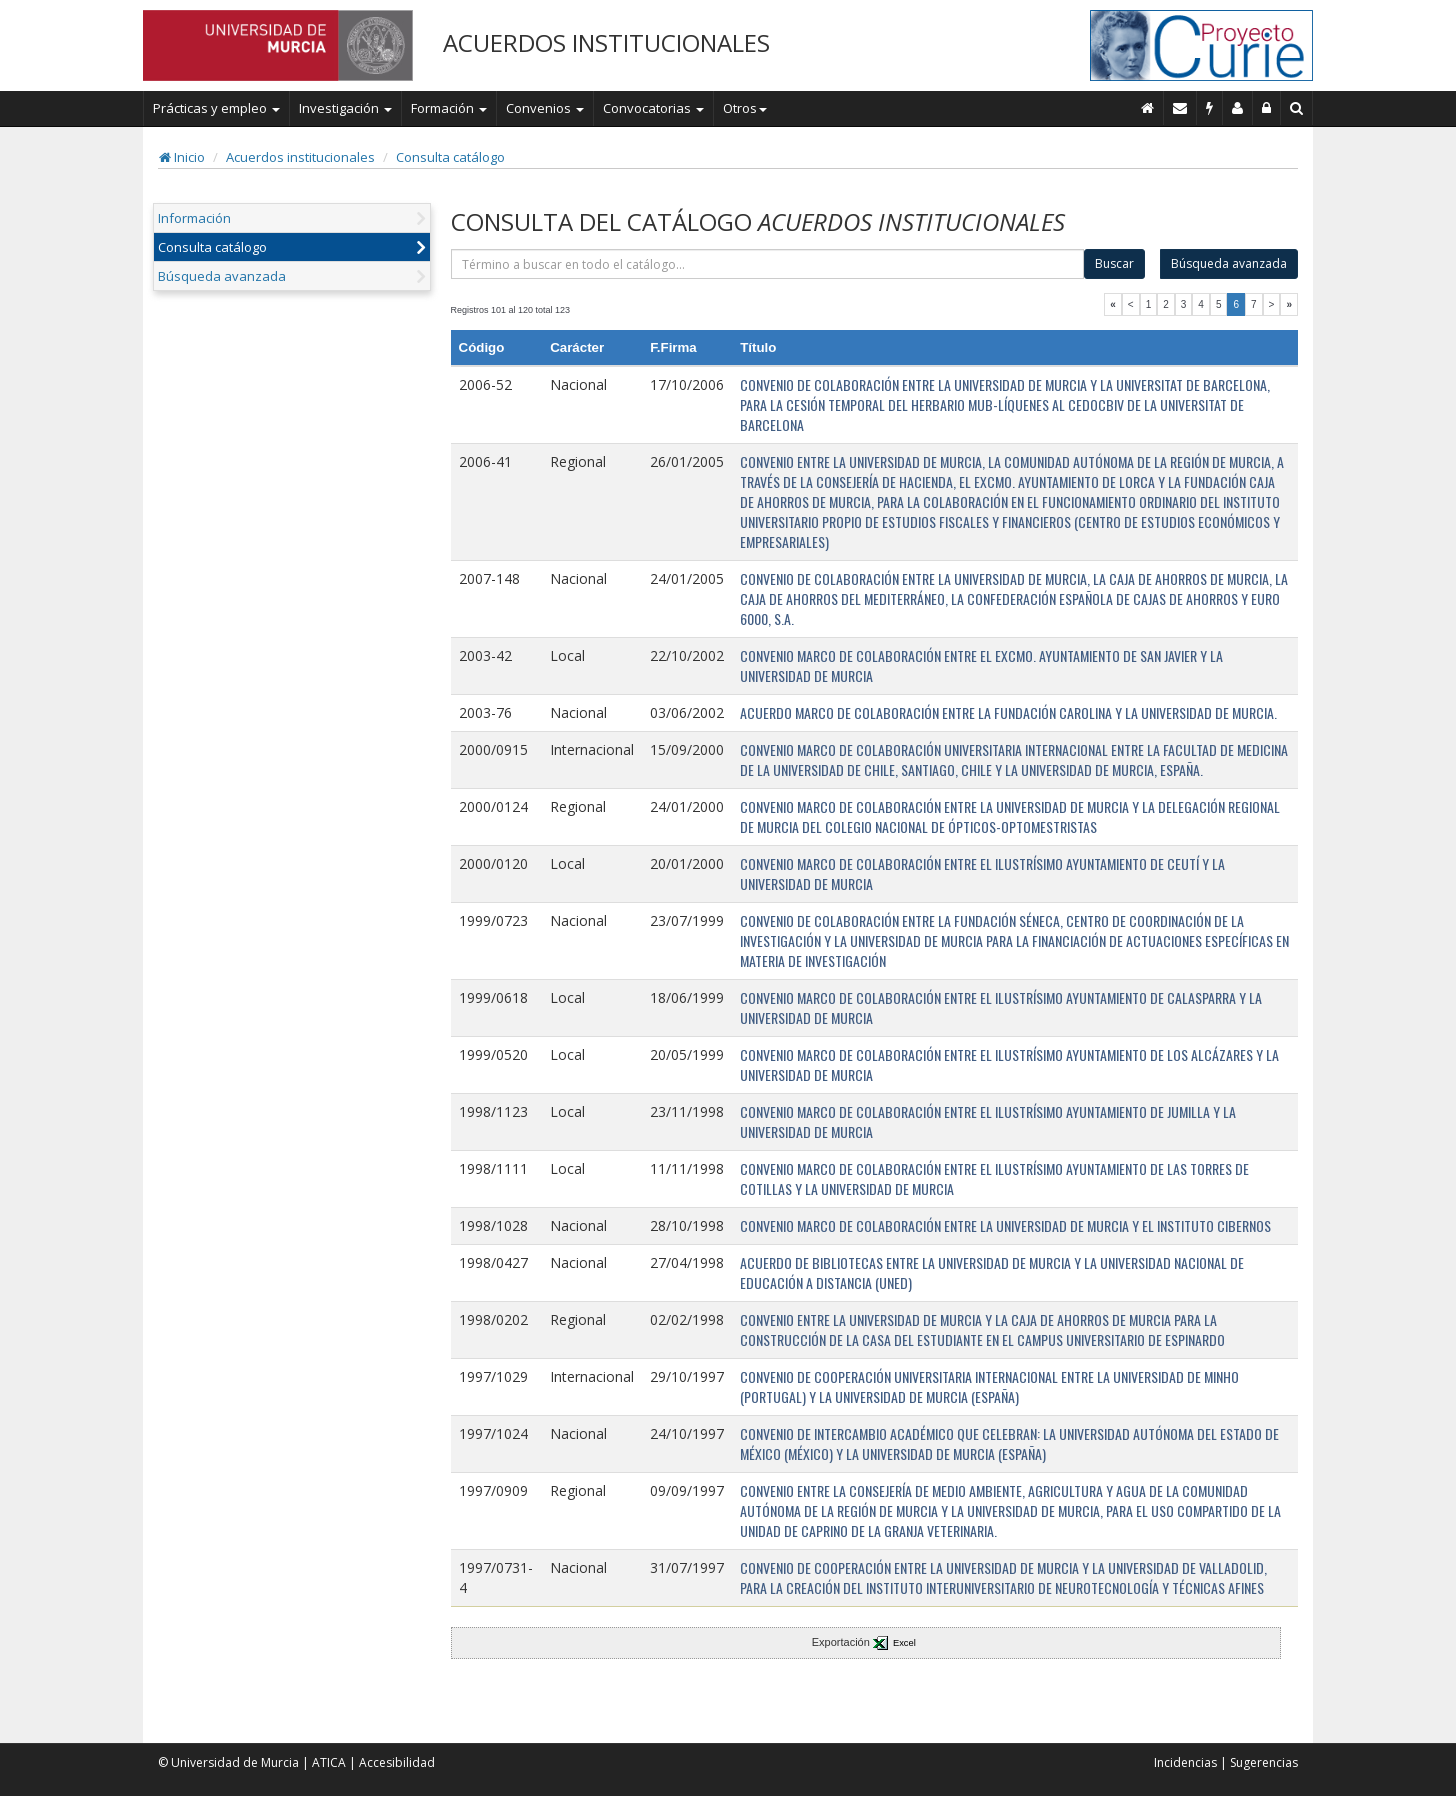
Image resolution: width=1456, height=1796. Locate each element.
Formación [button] (449, 108)
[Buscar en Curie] (1297, 108)
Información (194, 218)
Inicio (182, 157)
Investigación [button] (345, 108)
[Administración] (1267, 108)
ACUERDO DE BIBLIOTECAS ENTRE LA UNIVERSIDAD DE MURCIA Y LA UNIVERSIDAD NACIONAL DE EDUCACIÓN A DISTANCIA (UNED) (992, 1272)
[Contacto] (1180, 108)
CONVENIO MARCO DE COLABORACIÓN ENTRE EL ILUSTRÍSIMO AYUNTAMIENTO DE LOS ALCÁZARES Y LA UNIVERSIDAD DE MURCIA (1009, 1064)
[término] (768, 264)
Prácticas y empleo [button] (216, 108)
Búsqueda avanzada (222, 276)
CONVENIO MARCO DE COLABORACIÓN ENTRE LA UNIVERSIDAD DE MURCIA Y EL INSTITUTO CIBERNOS (1005, 1225)
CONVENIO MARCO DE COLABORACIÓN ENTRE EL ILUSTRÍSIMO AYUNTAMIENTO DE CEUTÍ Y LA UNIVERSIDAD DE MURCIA (982, 873)
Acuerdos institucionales (300, 157)
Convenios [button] (545, 108)
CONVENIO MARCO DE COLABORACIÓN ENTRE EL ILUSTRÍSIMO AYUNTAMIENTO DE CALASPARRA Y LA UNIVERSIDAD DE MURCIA (1001, 1007)
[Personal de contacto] (1238, 108)
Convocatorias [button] (653, 108)
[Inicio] (1148, 108)
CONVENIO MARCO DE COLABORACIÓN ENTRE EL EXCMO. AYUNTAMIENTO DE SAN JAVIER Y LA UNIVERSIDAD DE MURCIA (981, 665)
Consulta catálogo (450, 157)
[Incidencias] (1210, 108)
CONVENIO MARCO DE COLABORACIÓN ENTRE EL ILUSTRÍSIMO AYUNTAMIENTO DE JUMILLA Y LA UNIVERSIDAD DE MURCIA (988, 1121)
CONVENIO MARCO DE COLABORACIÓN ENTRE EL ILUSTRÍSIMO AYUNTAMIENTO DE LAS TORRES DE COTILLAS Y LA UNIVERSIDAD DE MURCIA (994, 1178)
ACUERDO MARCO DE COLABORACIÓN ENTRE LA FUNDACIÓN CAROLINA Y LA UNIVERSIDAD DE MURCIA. (1008, 712)
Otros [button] (745, 108)
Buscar (1114, 263)
